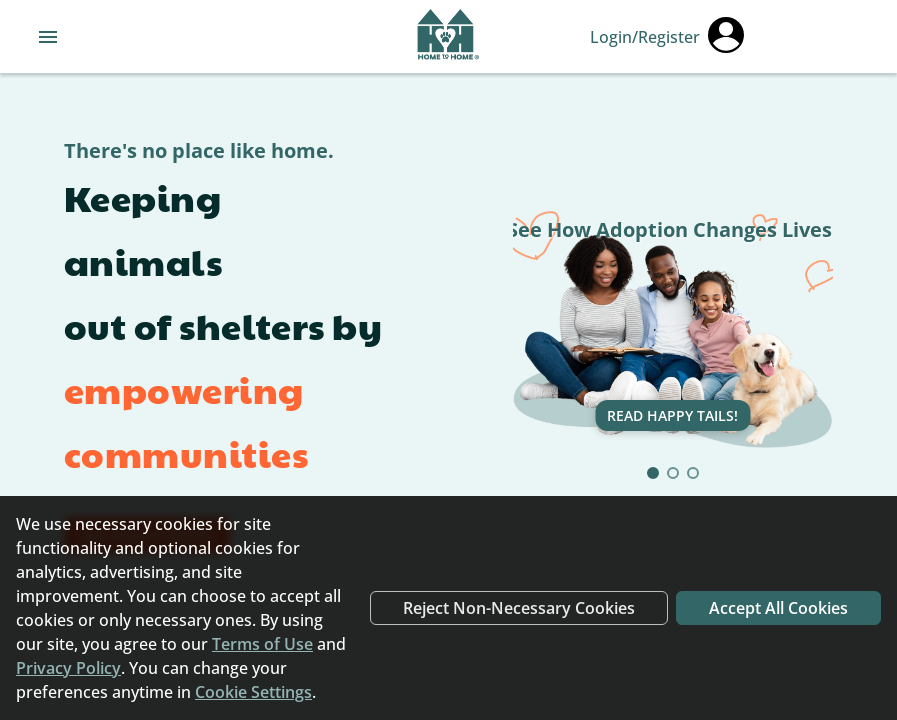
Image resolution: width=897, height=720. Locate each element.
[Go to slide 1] (653, 473)
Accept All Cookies (778, 608)
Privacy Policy (68, 668)
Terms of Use (262, 644)
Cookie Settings (253, 692)
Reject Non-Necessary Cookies (519, 608)
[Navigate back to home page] (448, 37)
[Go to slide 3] (693, 473)
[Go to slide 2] (673, 473)
